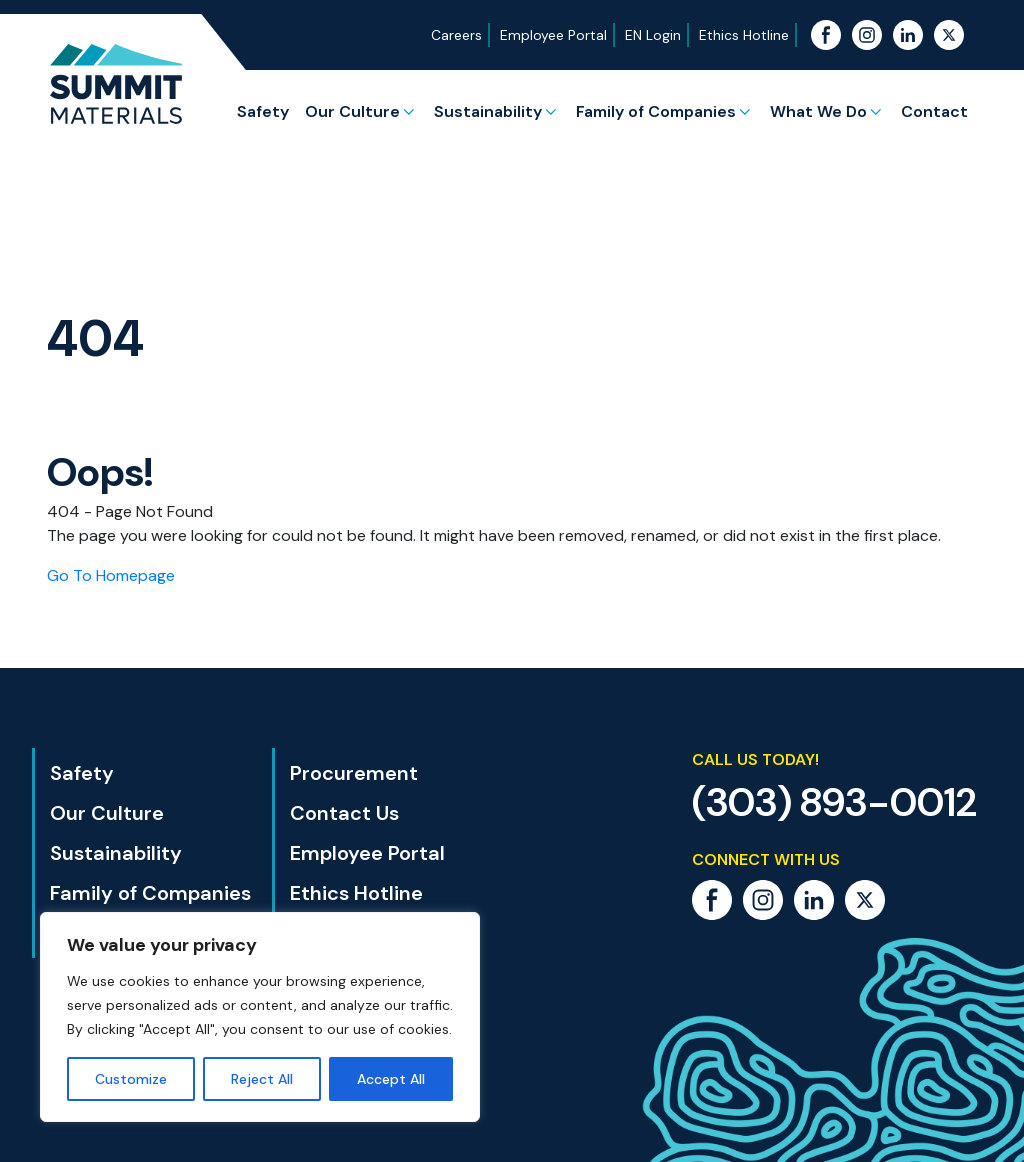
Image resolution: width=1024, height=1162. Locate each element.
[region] (260, 1017)
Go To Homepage (111, 575)
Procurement (354, 773)
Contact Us (344, 813)
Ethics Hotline (744, 35)
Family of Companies (656, 111)
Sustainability (488, 111)
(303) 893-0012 (834, 802)
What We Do (818, 111)
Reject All (262, 1079)
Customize (131, 1079)
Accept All (391, 1079)
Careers (456, 35)
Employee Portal (553, 35)
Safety (263, 111)
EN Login (653, 35)
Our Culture (352, 111)
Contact (934, 111)
